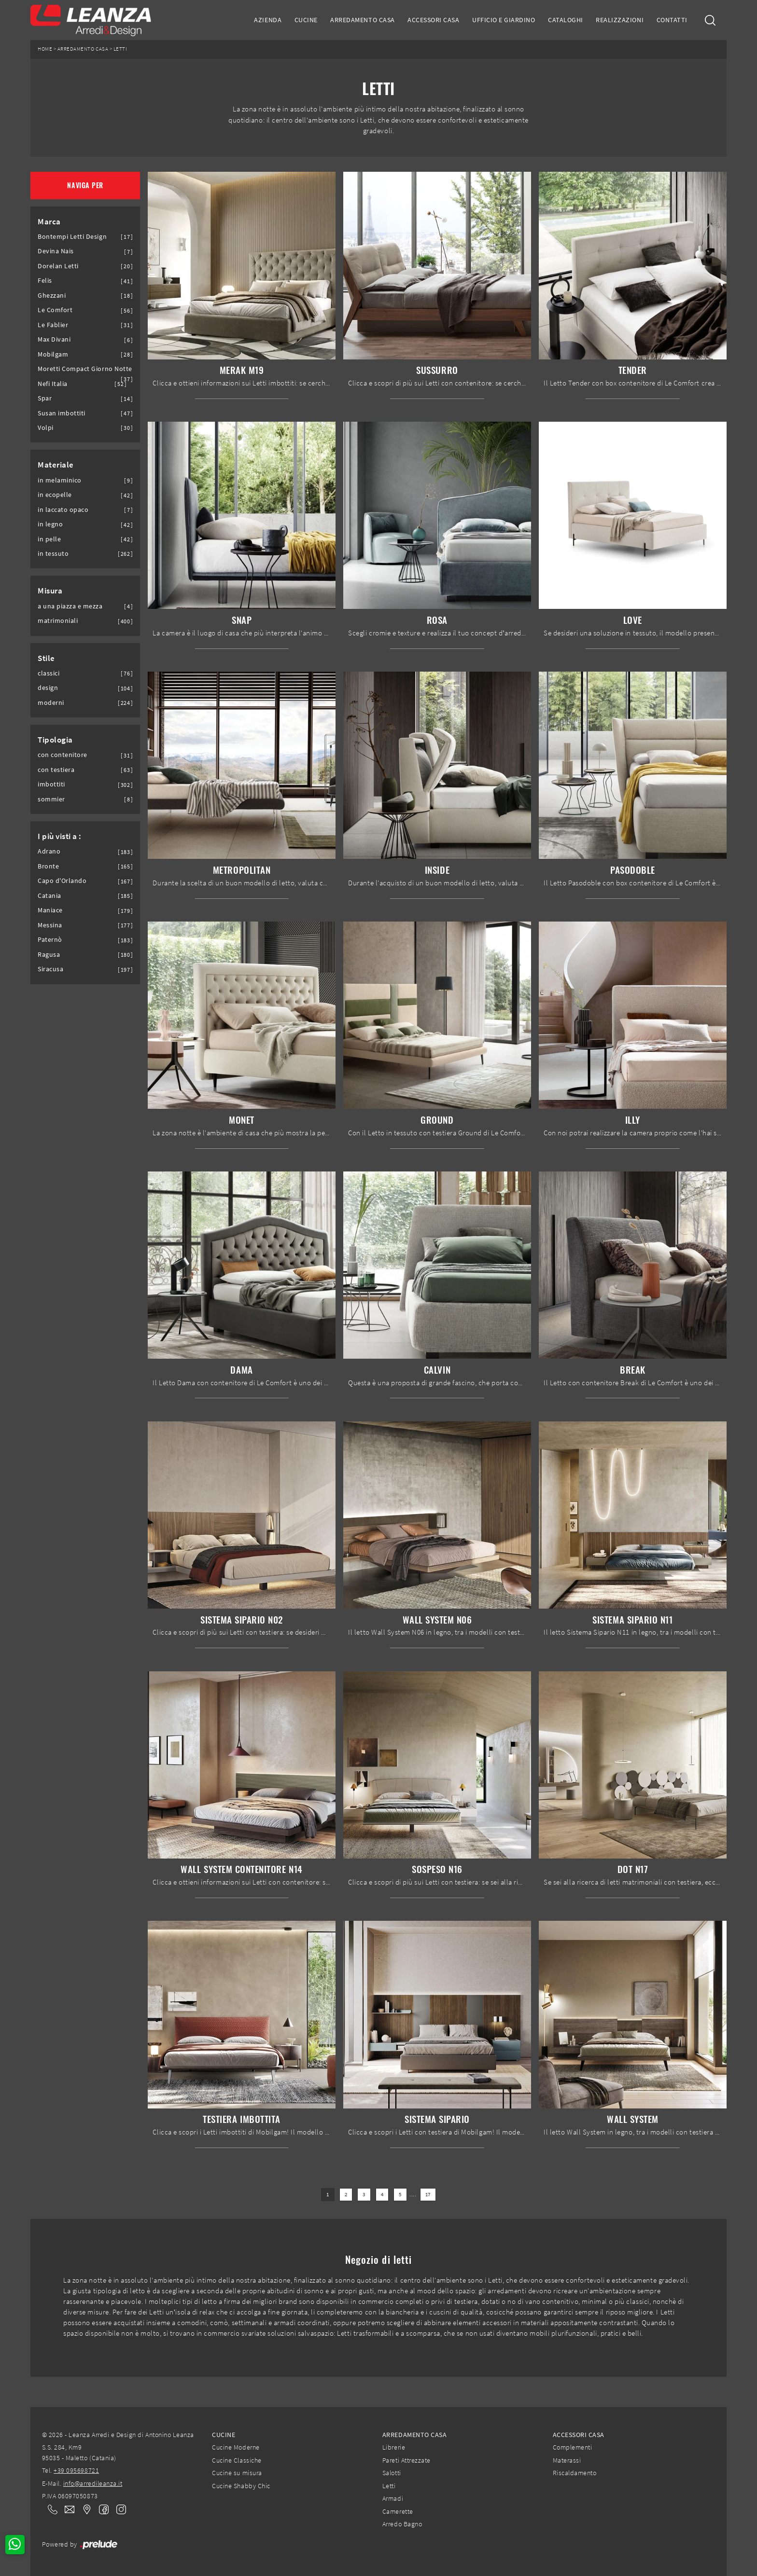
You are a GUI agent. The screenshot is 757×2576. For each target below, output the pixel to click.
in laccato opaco (63, 510)
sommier (51, 799)
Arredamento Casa (362, 19)
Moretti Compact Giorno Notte (85, 369)
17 (428, 2194)
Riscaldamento (575, 2472)
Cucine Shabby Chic (241, 2485)
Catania (49, 896)
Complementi (572, 2447)
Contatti (672, 19)
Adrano (49, 851)
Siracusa (50, 969)
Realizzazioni (620, 19)
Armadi (392, 2498)
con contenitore (62, 755)
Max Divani (54, 339)
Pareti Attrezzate (406, 2460)
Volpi (46, 428)
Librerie (393, 2447)
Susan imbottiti (61, 413)
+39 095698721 (76, 2470)
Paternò (50, 940)
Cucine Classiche (236, 2460)
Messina (50, 925)
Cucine (306, 19)
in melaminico (60, 480)
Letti (120, 49)
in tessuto (53, 554)
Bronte (48, 866)
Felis (45, 280)
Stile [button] (46, 658)
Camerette (397, 2511)
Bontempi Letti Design (72, 237)
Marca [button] (49, 221)
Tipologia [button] (55, 739)
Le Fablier (53, 325)
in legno (50, 524)
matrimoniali (58, 621)
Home (45, 49)
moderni (51, 703)
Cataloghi (565, 19)
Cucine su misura (237, 2472)
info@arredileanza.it (93, 2483)
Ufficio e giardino (503, 19)
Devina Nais (56, 251)
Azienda (267, 19)
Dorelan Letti (58, 266)
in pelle (49, 539)
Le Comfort (55, 310)
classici (48, 673)
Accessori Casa (433, 19)
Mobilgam (53, 354)
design (48, 688)
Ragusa (49, 955)
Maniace (50, 910)
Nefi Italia (53, 384)
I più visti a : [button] (60, 836)
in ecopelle (55, 495)
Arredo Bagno (402, 2524)
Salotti (391, 2472)
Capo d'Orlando (62, 881)
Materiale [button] (56, 464)
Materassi (567, 2460)
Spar (45, 398)
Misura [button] (50, 590)
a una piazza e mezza (70, 606)
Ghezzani (52, 295)
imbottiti (51, 784)
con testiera (56, 770)
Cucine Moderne (235, 2447)
